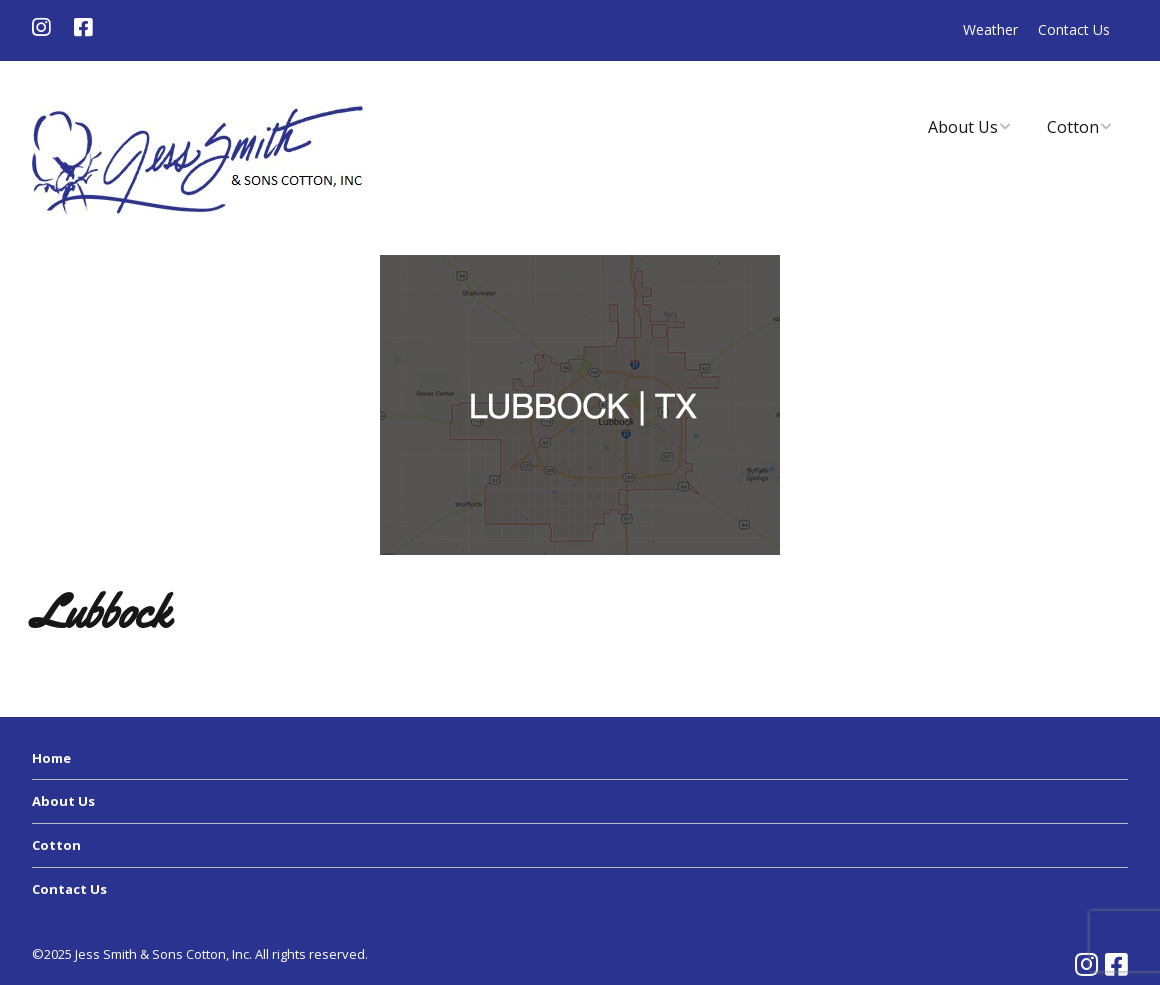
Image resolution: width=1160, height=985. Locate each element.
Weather (990, 29)
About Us (963, 127)
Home (51, 758)
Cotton (1073, 127)
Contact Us (1074, 29)
